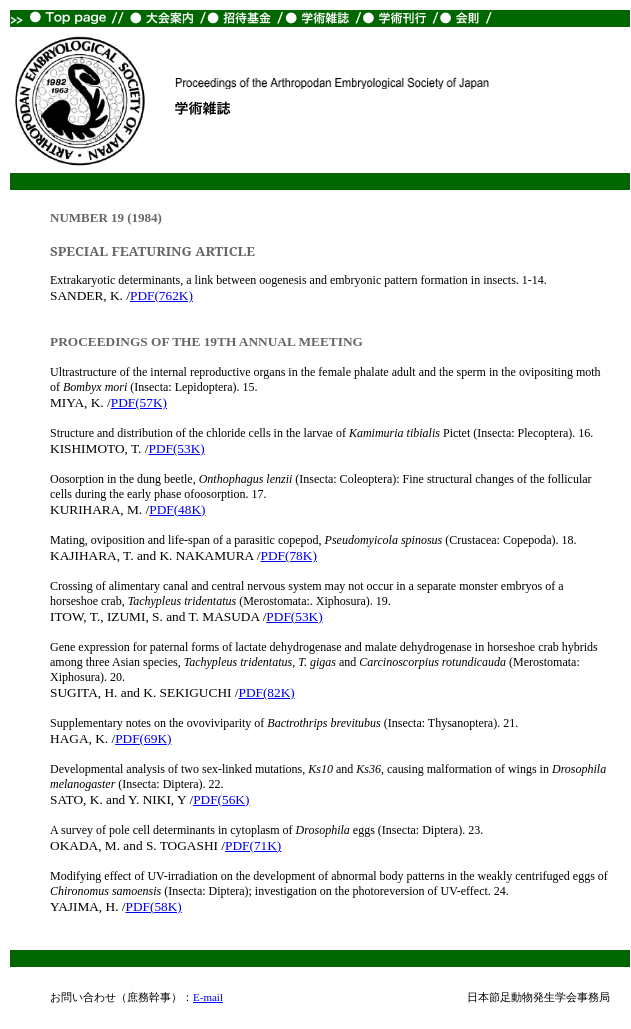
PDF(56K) (221, 799)
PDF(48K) (177, 509)
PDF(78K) (289, 555)
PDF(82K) (266, 692)
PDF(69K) (143, 738)
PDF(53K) (176, 448)
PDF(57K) (139, 402)
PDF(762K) (161, 295)
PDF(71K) (253, 845)
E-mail (208, 997)
